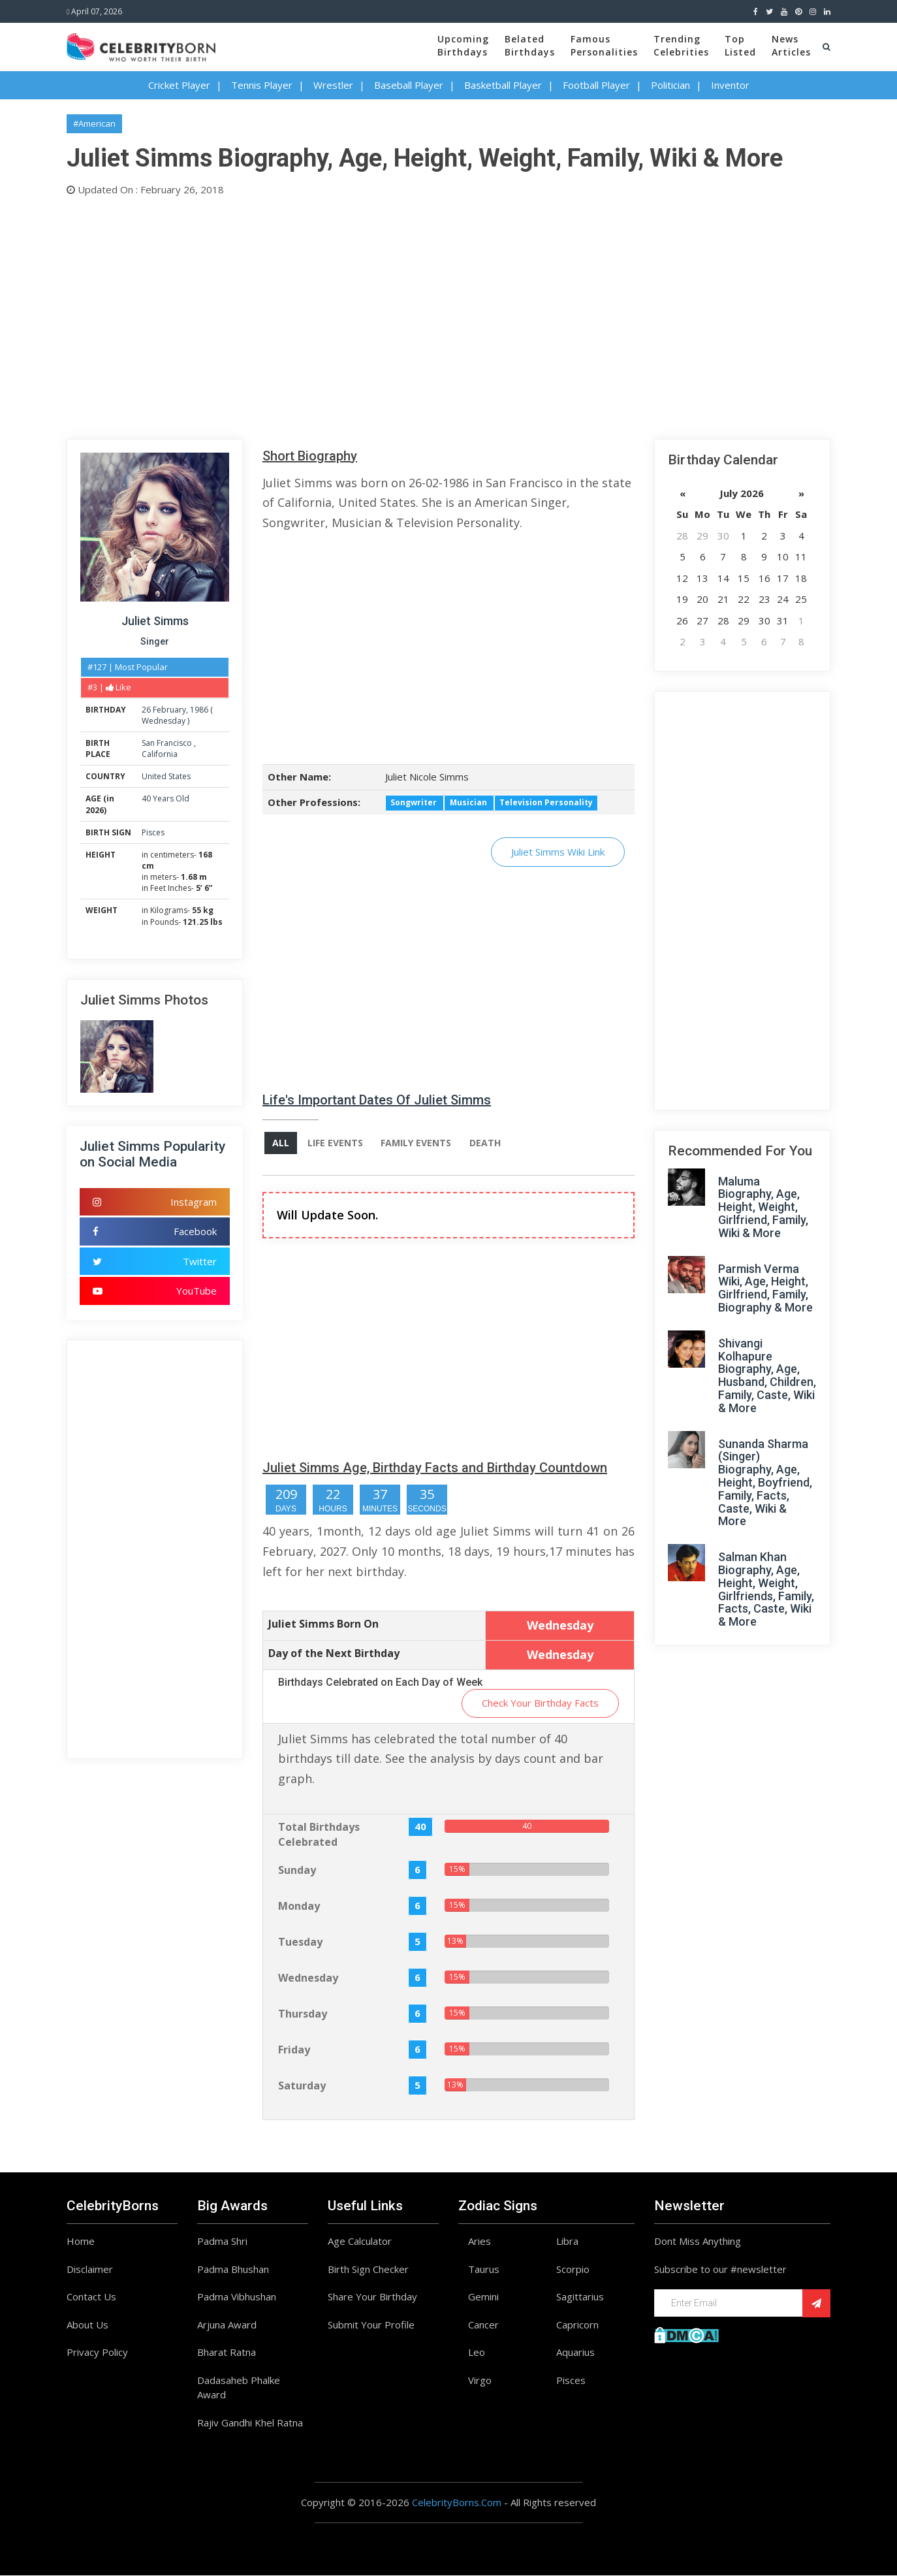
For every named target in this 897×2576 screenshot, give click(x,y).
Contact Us (91, 2297)
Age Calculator (360, 2242)
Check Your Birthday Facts (540, 1704)
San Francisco (168, 743)
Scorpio (573, 2269)
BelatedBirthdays (530, 45)
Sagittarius (580, 2297)
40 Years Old (165, 798)
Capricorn (577, 2325)
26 (146, 709)
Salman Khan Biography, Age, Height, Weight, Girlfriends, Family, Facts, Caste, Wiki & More (766, 1589)
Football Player (596, 84)
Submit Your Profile (371, 2325)
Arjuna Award (227, 2325)
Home (81, 2242)
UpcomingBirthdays (463, 45)
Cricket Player (179, 84)
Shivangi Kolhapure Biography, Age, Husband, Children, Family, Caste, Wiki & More (767, 1375)
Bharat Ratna (226, 2353)
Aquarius (575, 2353)
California (160, 754)
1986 (199, 709)
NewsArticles (791, 45)
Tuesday (300, 1942)
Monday (299, 1906)
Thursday (302, 2014)
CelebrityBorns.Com (456, 2503)
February (169, 709)
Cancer (483, 2325)
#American (94, 123)
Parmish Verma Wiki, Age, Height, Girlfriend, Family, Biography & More (765, 1288)
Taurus (483, 2269)
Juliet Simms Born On (323, 1624)
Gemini (483, 2297)
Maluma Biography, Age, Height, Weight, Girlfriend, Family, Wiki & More (763, 1207)
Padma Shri (222, 2242)
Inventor (730, 84)
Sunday (297, 1870)
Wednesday (163, 720)
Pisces (153, 832)
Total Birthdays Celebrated (319, 1835)
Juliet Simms (155, 621)
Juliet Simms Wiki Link (558, 851)
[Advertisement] (448, 314)
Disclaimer (90, 2269)
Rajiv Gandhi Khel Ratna (250, 2423)
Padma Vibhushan (236, 2297)
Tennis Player (261, 84)
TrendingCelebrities (681, 45)
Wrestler (333, 84)
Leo (476, 2353)
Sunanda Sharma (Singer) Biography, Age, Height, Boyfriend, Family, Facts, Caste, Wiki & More (765, 1482)
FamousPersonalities (604, 45)
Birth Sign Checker (368, 2269)
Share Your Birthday (372, 2297)
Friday (294, 2050)
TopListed (740, 45)
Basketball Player (503, 84)
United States (166, 776)
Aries (479, 2242)
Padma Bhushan (233, 2269)
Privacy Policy (97, 2353)
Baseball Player (408, 84)
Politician (670, 84)
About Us (87, 2325)
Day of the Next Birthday (334, 1654)
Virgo (480, 2380)
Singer (154, 641)
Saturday (302, 2086)
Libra (567, 2242)
